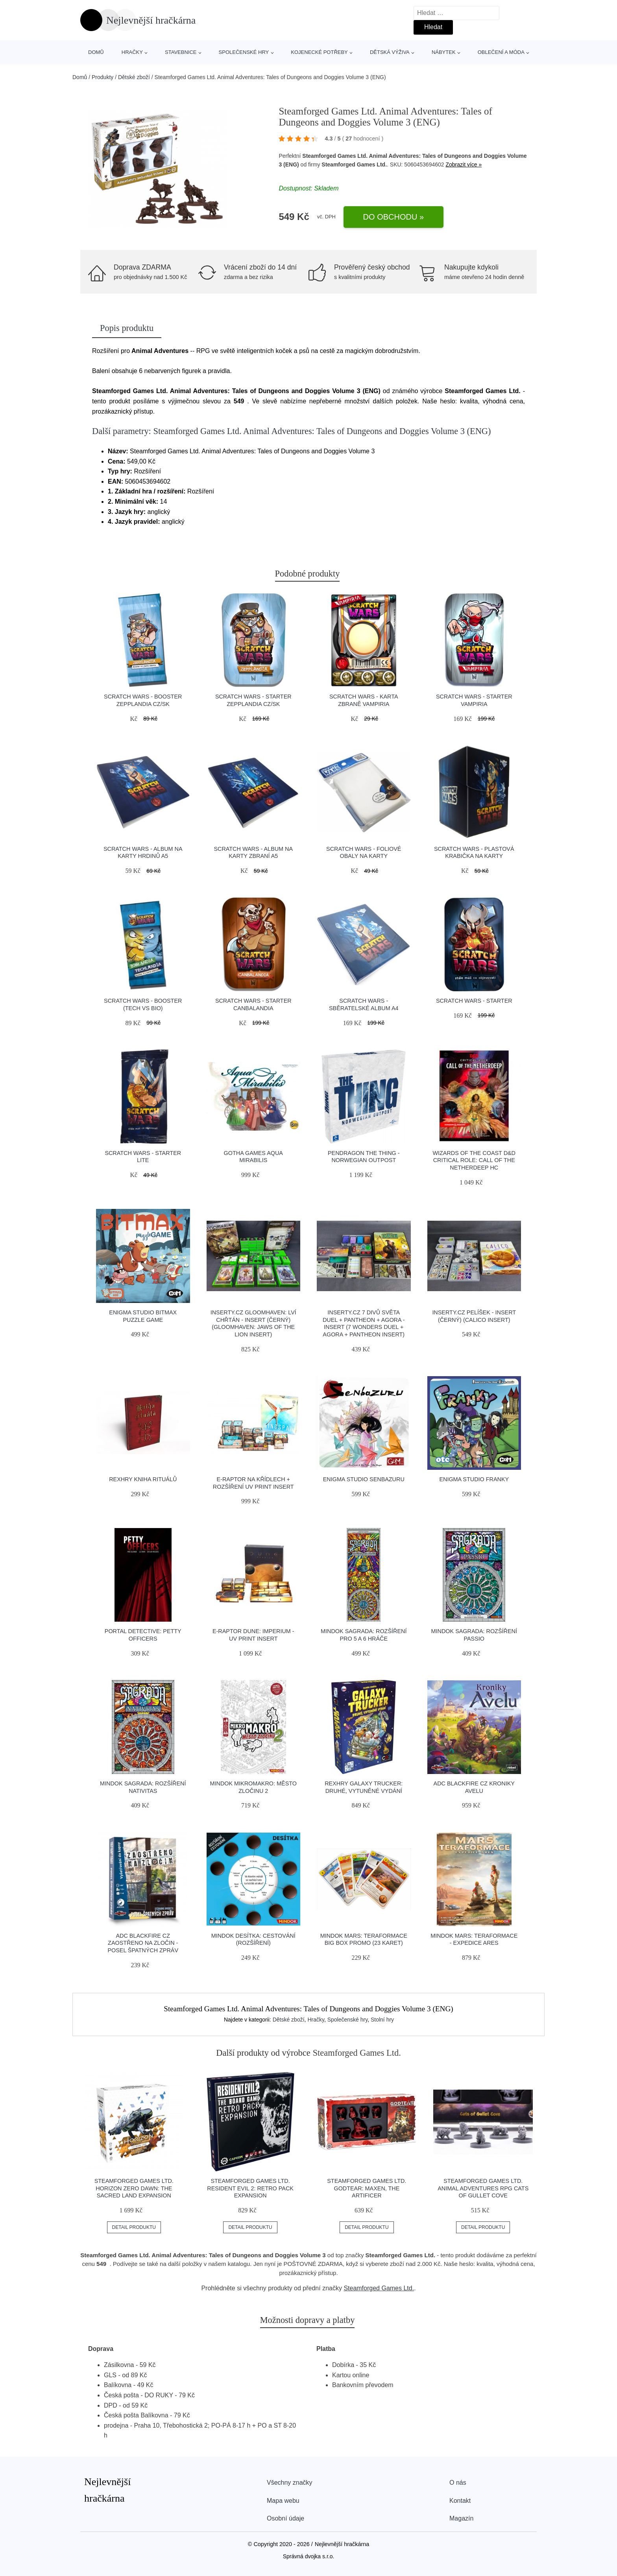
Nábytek (444, 52)
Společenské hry (244, 52)
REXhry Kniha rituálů (143, 1479)
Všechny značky (289, 2482)
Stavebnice (180, 52)
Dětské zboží (134, 77)
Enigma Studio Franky (474, 1479)
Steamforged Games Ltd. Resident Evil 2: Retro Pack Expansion (250, 2188)
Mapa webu (283, 2500)
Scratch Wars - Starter (474, 1001)
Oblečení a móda (501, 52)
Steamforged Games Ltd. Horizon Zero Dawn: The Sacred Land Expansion (134, 2188)
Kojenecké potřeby (319, 52)
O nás (457, 2482)
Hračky (132, 52)
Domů (96, 52)
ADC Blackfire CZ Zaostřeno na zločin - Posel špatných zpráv (142, 1943)
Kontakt (460, 2500)
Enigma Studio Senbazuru (364, 1479)
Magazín (461, 2518)
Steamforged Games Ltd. (379, 2288)
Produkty (102, 77)
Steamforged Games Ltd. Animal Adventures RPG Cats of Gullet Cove (483, 2188)
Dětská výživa (390, 52)
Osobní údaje (285, 2518)
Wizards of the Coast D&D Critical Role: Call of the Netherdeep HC (473, 1160)
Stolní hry (382, 2019)
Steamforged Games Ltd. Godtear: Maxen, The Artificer (366, 2188)
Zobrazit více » (463, 164)
